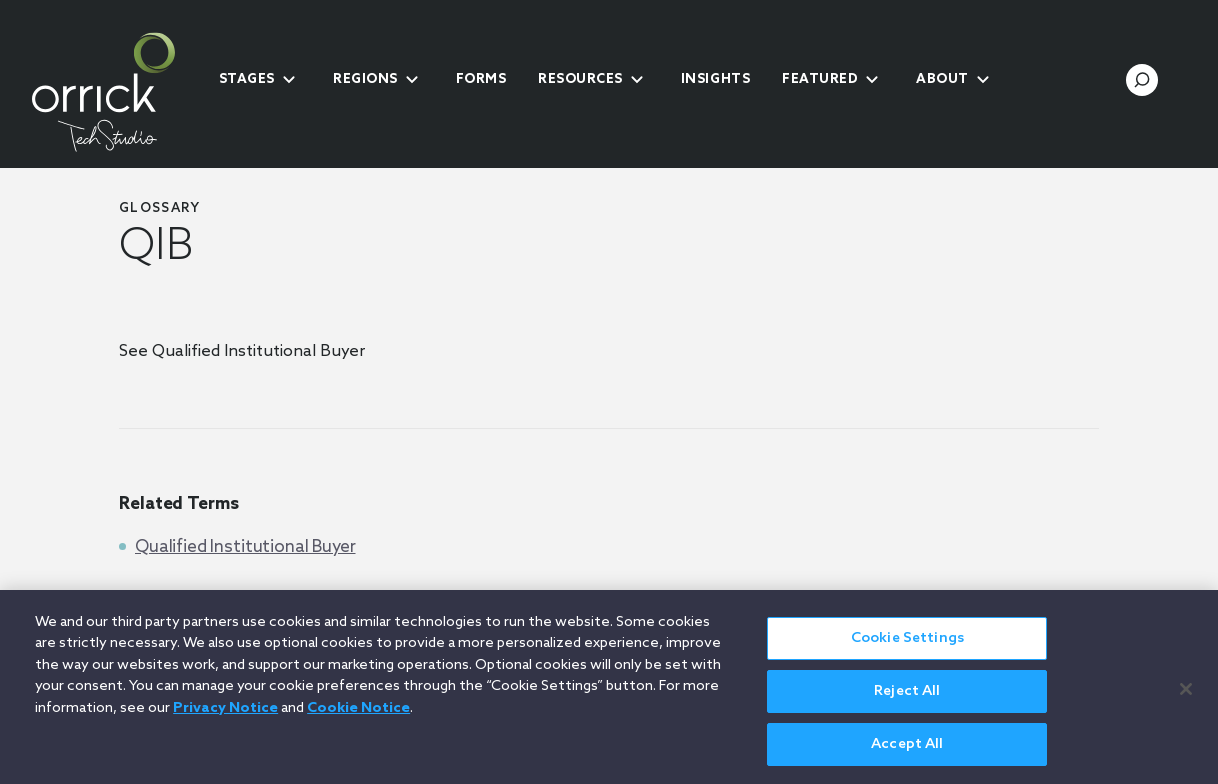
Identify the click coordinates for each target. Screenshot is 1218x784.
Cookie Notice (358, 717)
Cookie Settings (907, 647)
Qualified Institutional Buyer (245, 547)
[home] (118, 92)
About (942, 79)
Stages (247, 79)
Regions (365, 79)
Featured (820, 79)
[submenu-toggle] (289, 80)
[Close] (1186, 697)
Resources (580, 79)
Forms (481, 79)
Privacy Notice (225, 717)
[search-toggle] (1142, 80)
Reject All (907, 700)
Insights (715, 79)
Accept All (907, 753)
